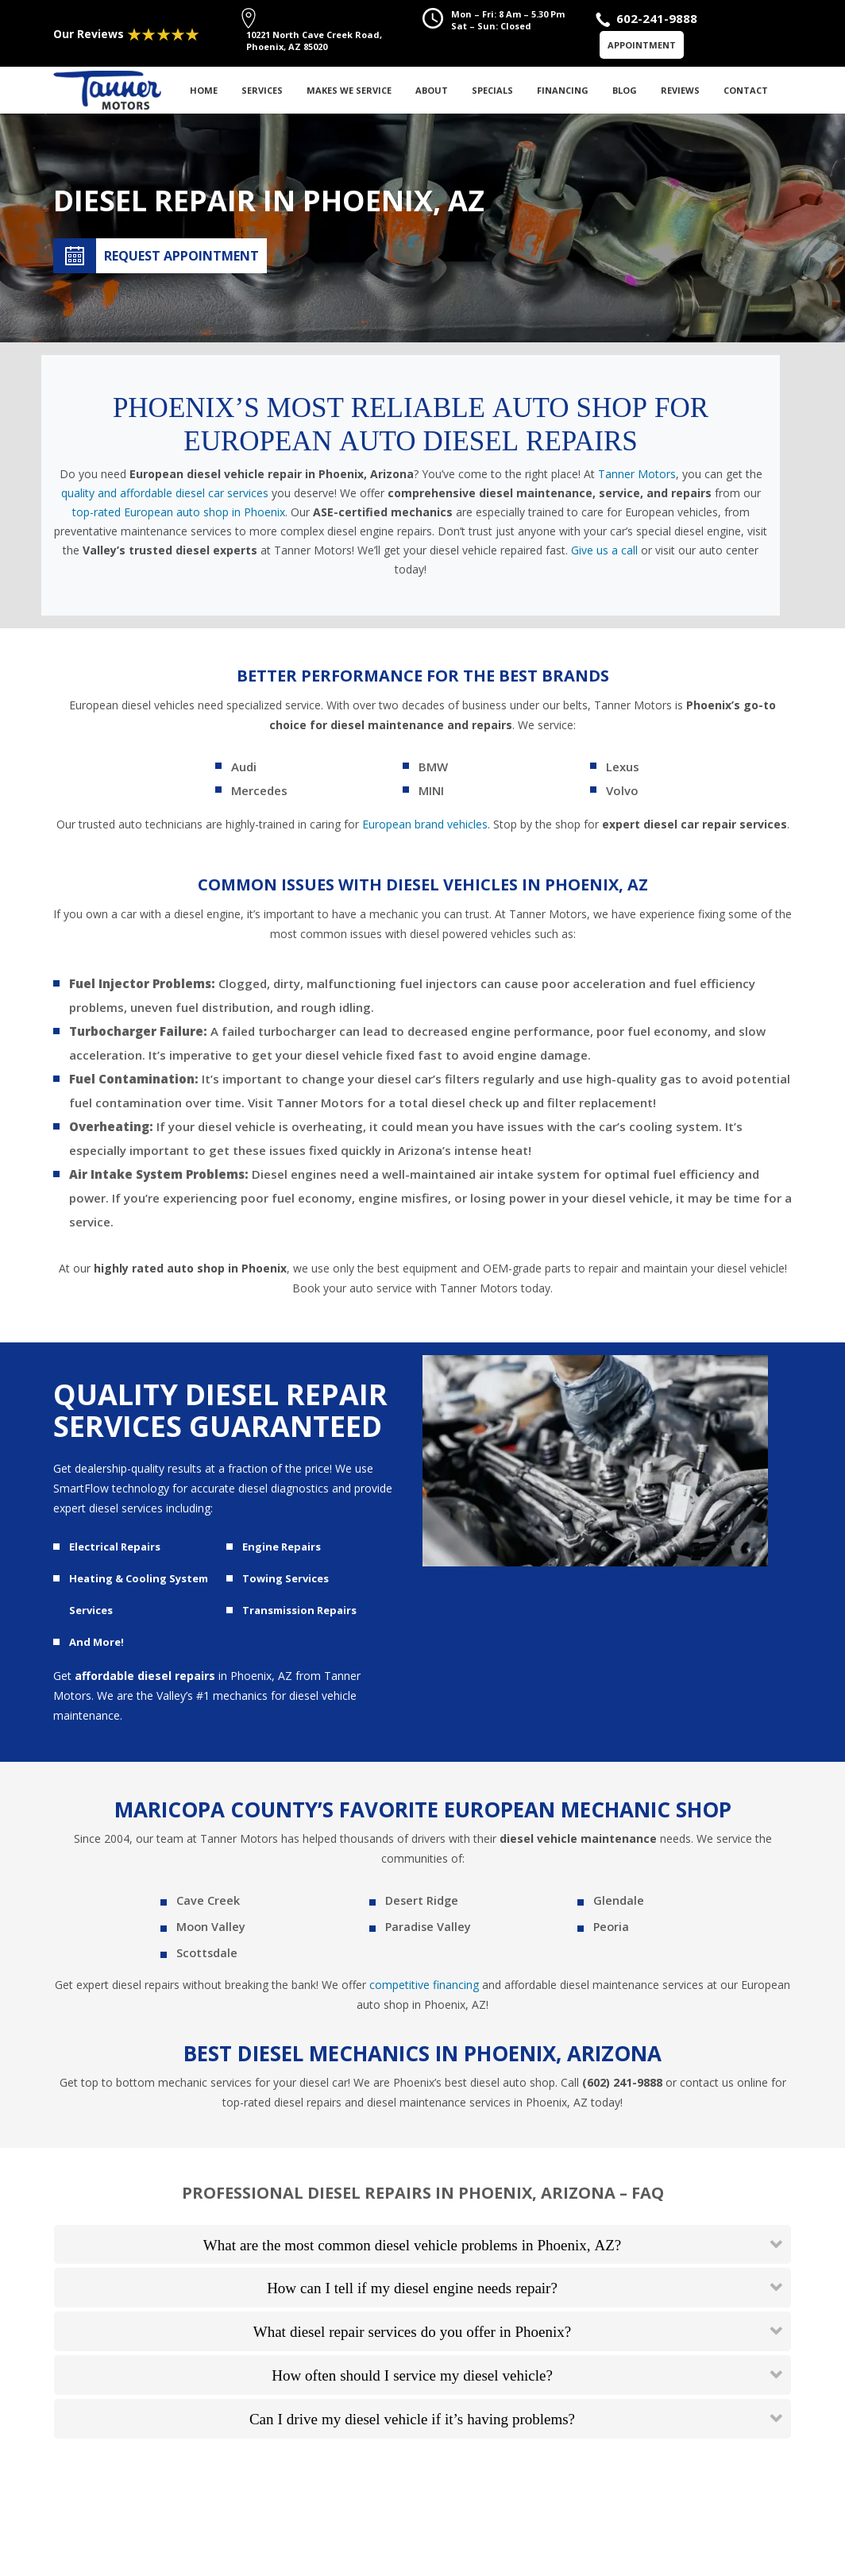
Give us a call (604, 550)
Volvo (622, 790)
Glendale (617, 1902)
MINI (431, 790)
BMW (433, 766)
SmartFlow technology (111, 1488)
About (431, 90)
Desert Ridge (420, 1902)
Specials (492, 90)
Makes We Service (349, 90)
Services (262, 90)
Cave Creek (206, 1902)
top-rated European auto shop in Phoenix (178, 511)
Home (204, 90)
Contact (745, 90)
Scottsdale (206, 1957)
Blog (624, 90)
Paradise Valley (427, 1929)
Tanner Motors (637, 473)
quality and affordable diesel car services (164, 492)
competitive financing (424, 1989)
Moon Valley (210, 1929)
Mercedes (259, 790)
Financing (562, 90)
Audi (244, 766)
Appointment (642, 45)
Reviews (680, 90)
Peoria (610, 1929)
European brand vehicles (425, 824)
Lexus (622, 766)
